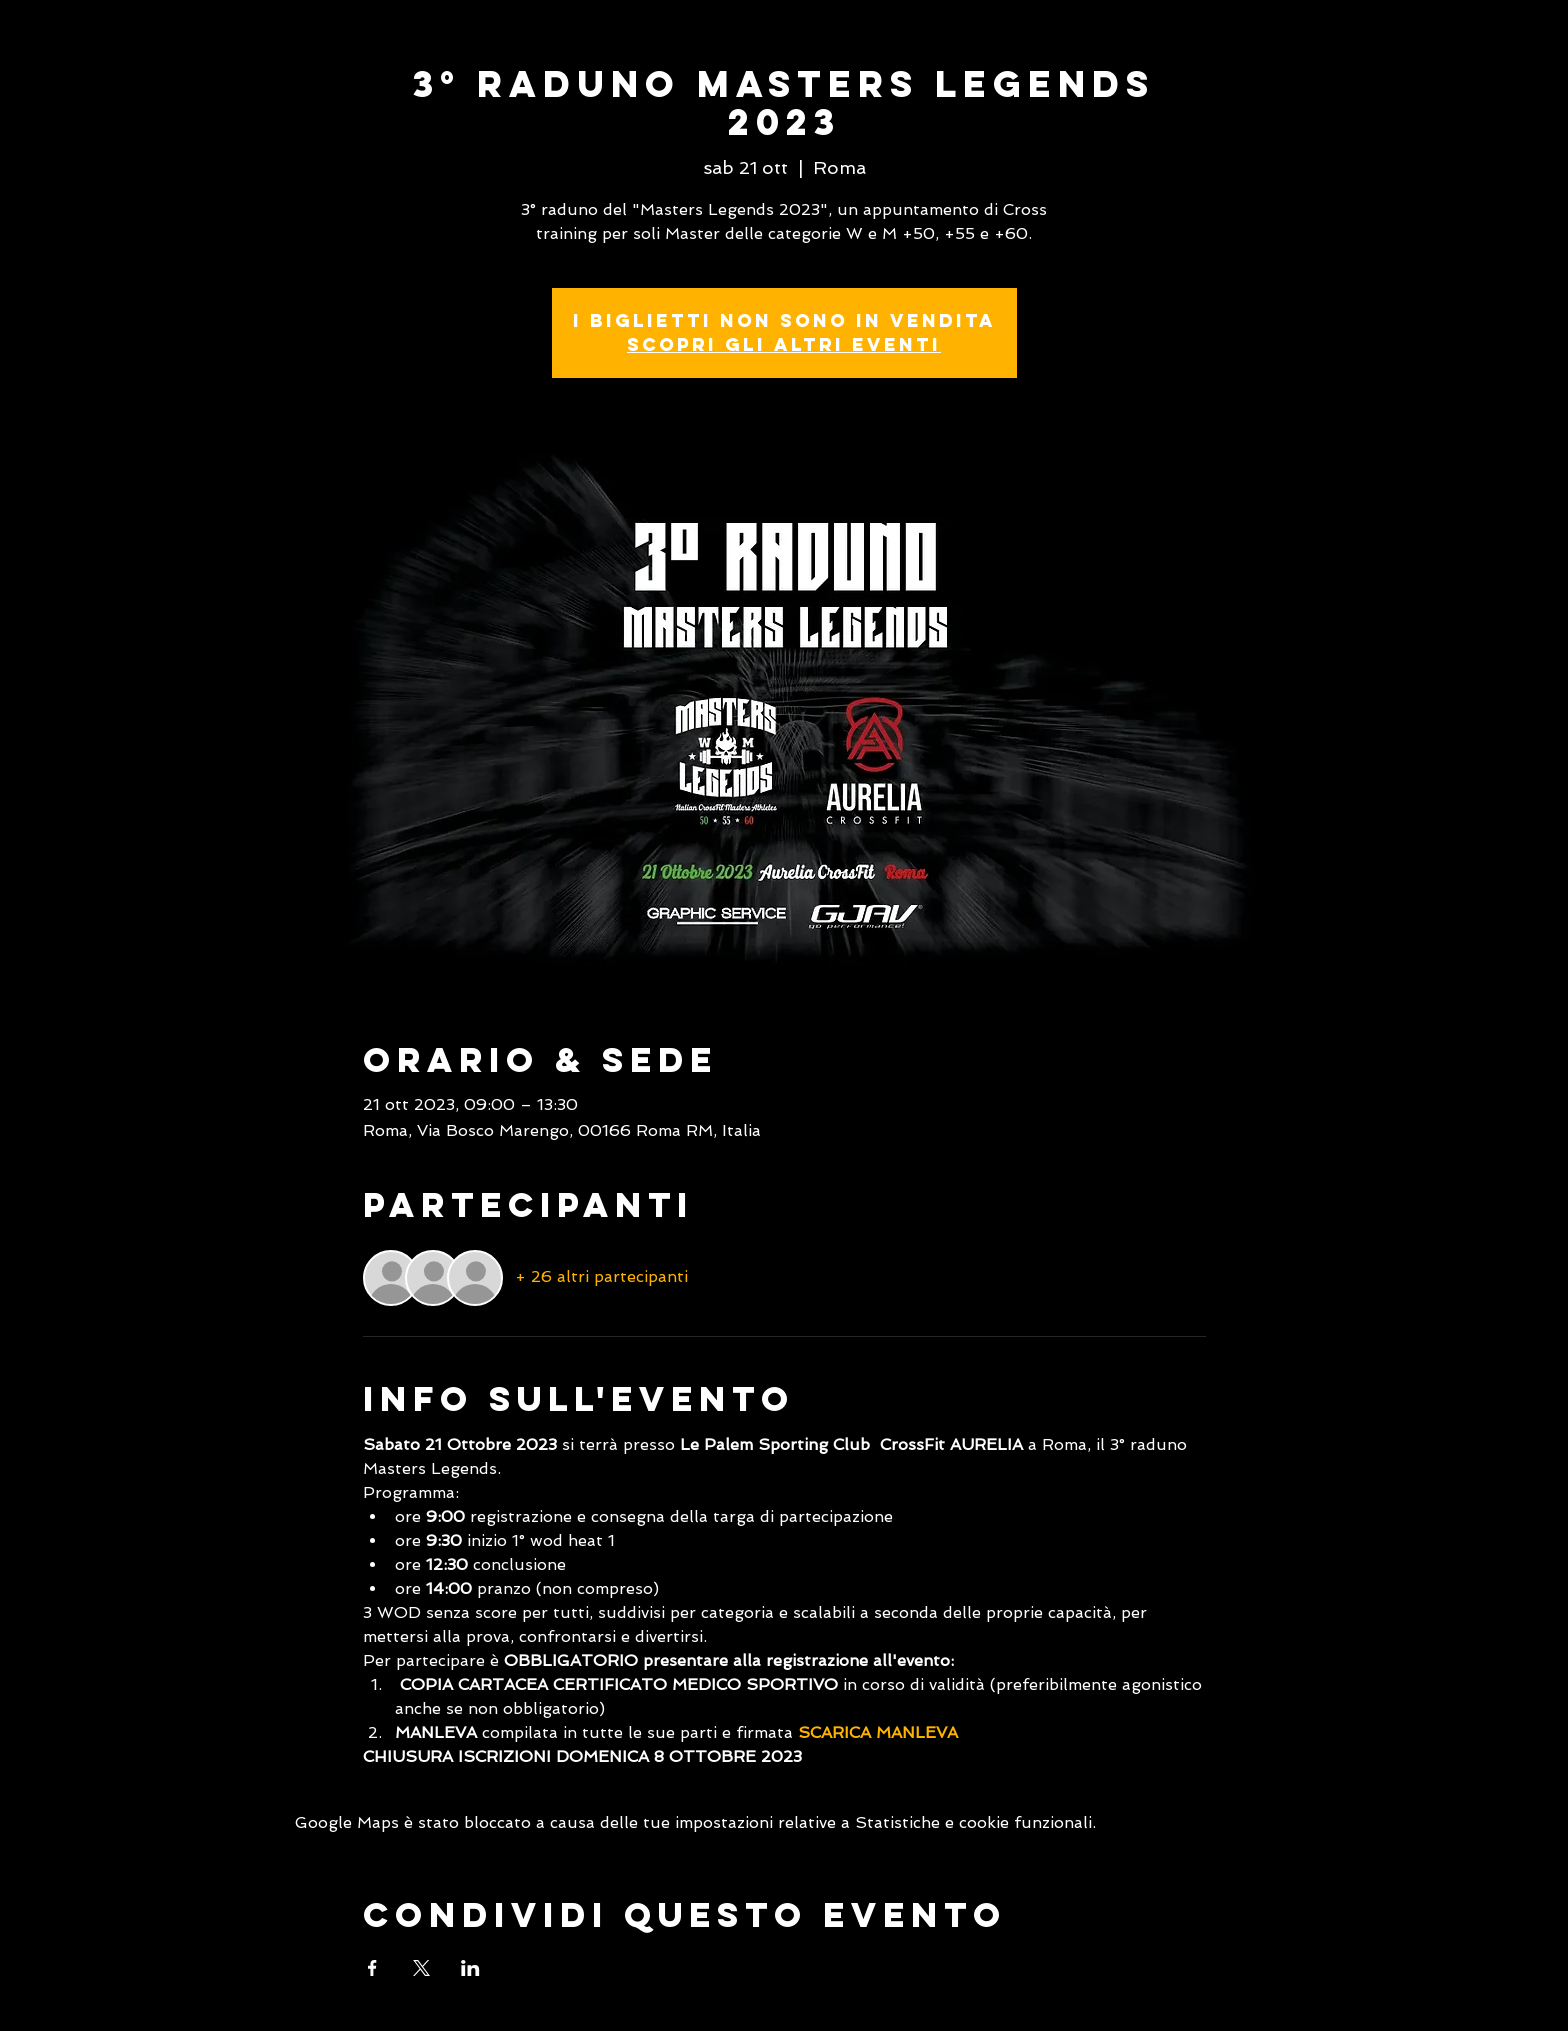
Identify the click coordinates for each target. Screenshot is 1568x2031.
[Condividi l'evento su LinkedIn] (470, 1968)
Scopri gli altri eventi (784, 344)
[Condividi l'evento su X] (421, 1968)
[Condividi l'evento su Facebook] (372, 1968)
